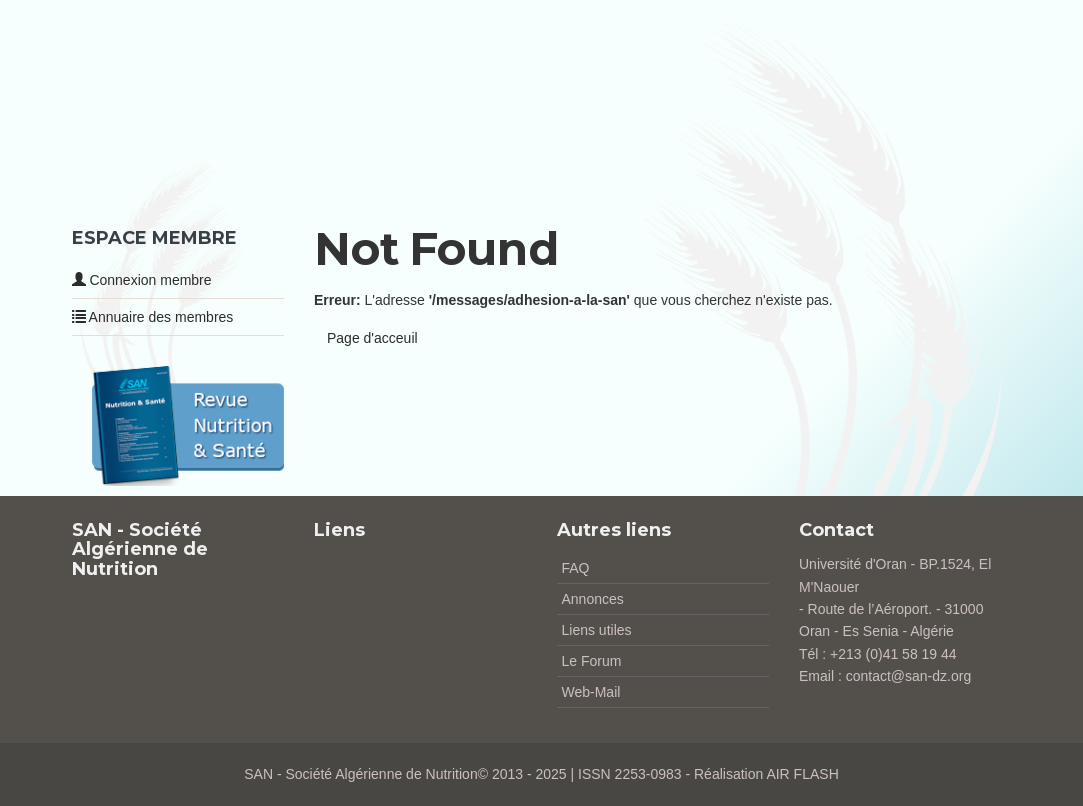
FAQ (576, 568)
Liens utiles (597, 630)
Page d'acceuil (372, 338)
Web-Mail (591, 692)
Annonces (593, 599)
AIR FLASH (802, 774)
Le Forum (592, 661)
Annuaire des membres (153, 317)
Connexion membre (142, 280)
